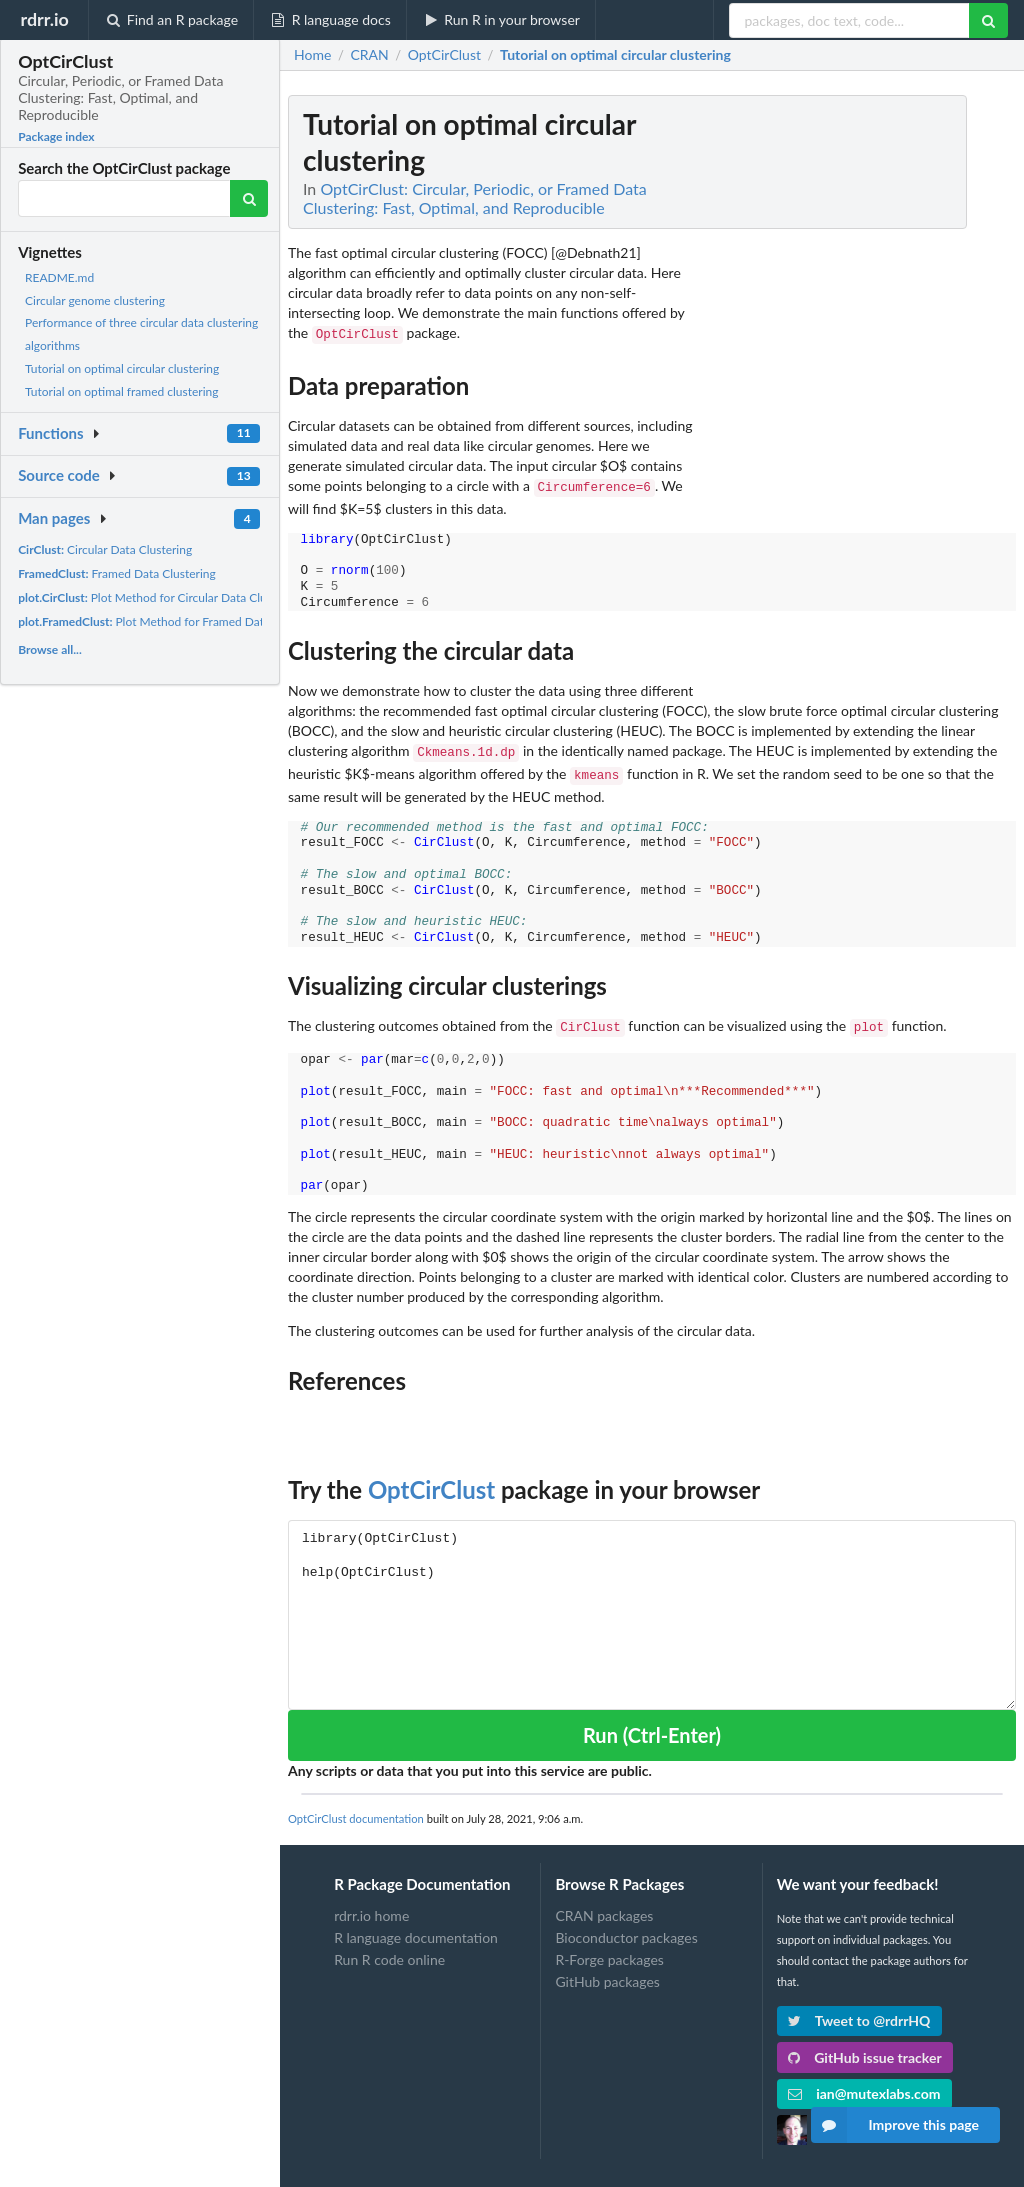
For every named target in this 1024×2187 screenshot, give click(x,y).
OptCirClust (431, 1479)
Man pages (54, 518)
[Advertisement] (866, 395)
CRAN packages (604, 1906)
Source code (59, 475)
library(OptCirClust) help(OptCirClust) (652, 1604)
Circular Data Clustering (105, 549)
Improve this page (895, 2125)
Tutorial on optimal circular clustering (122, 368)
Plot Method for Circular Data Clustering (160, 597)
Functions (50, 433)
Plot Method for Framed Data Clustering (172, 621)
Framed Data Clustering (117, 573)
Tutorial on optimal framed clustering (122, 391)
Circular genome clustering (95, 300)
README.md (59, 277)
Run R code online (389, 1949)
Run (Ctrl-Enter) (652, 1725)
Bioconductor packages (626, 1927)
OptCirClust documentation (356, 1808)
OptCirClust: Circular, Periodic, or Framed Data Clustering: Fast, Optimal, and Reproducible (475, 198)
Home (312, 55)
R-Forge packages (609, 1949)
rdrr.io (44, 19)
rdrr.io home (371, 1906)
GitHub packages (607, 1971)
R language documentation (416, 1927)
